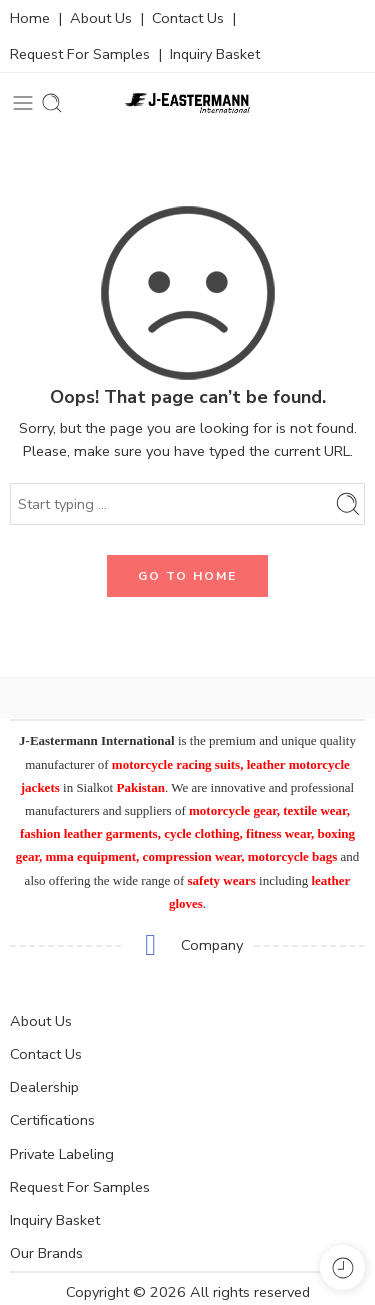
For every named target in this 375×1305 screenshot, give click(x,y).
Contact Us (188, 18)
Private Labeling (62, 1154)
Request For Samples (80, 54)
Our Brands (46, 1253)
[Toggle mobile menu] (23, 103)
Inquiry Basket (215, 54)
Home (30, 18)
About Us (101, 18)
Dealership (44, 1087)
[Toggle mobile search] (52, 103)
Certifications (52, 1120)
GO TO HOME (187, 576)
